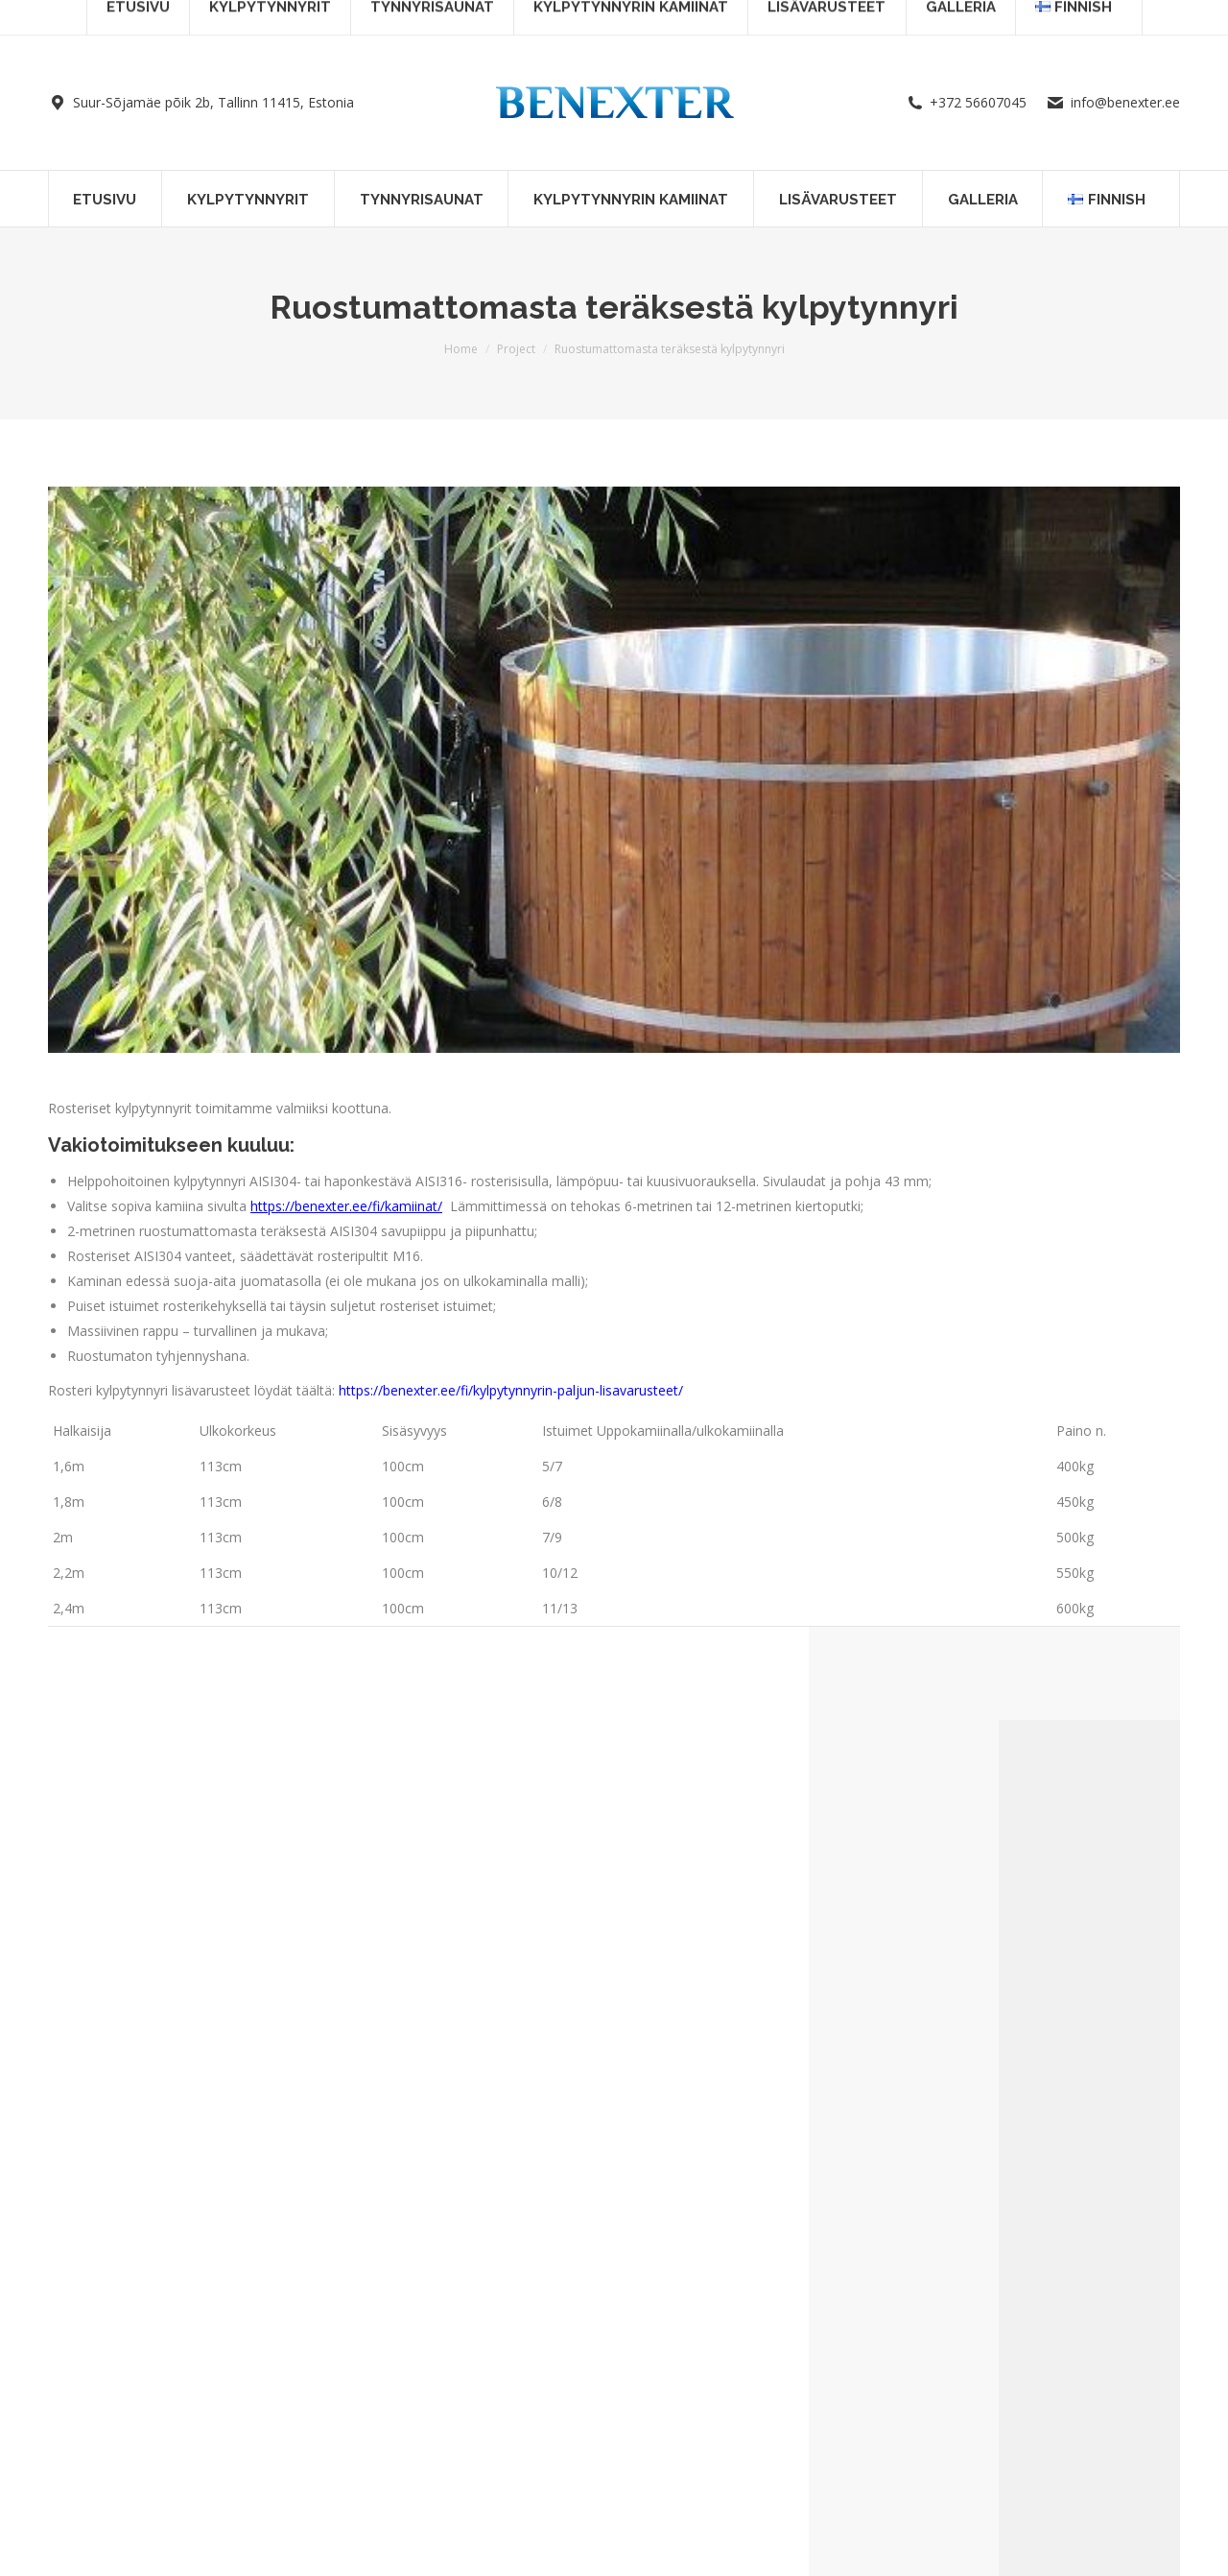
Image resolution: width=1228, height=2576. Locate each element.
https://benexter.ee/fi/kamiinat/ (346, 1206)
